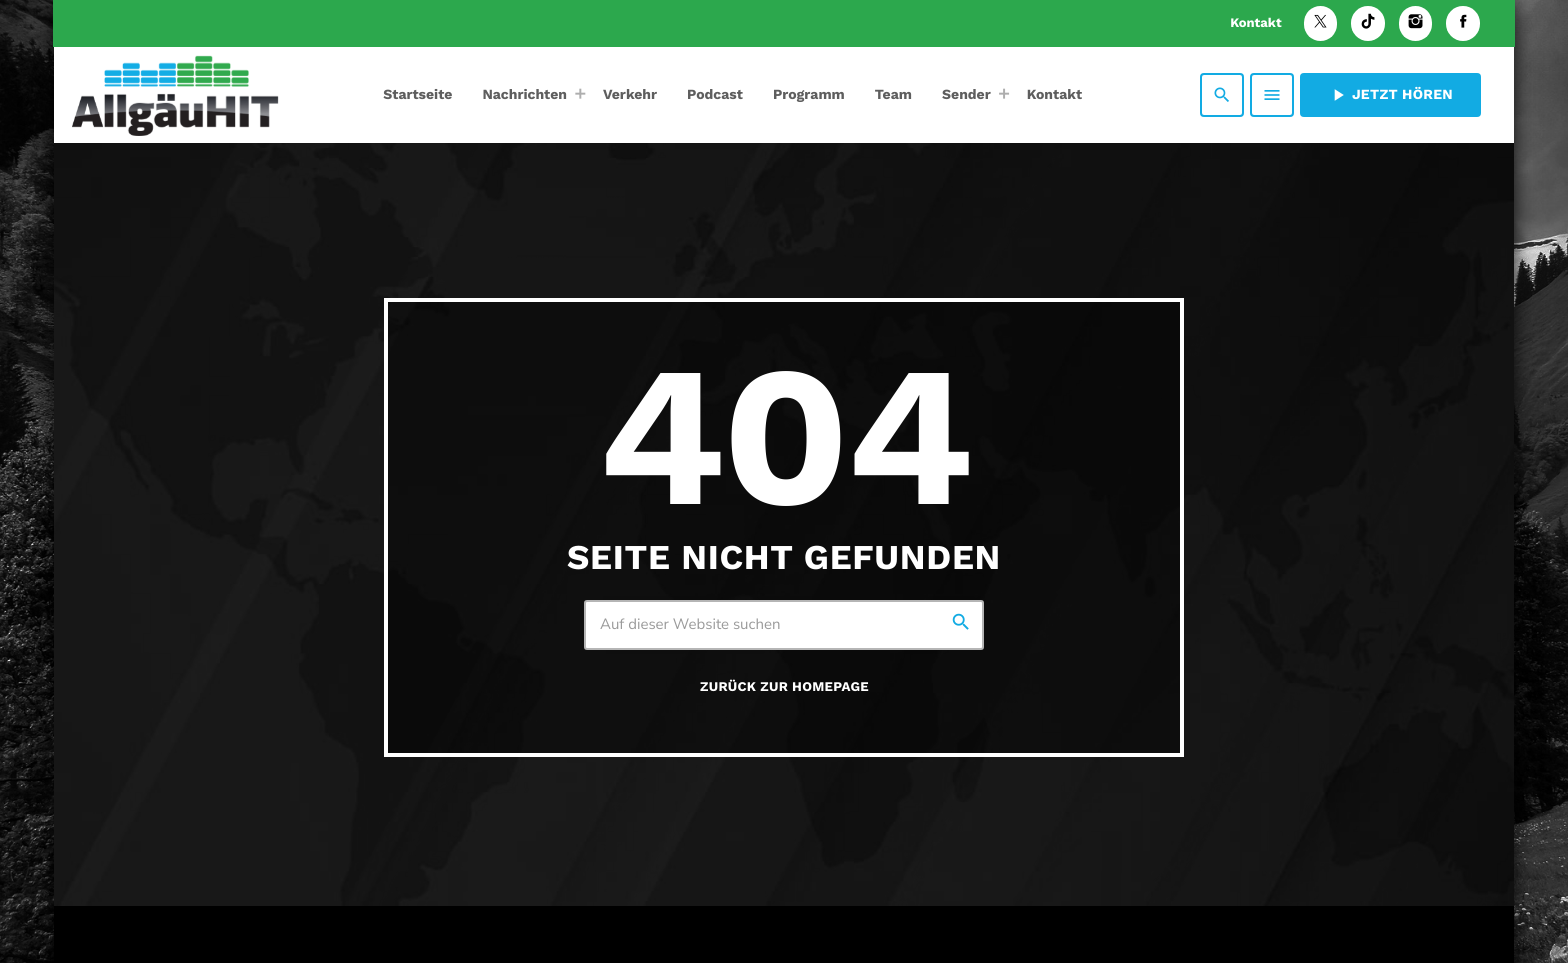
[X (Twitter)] (1321, 23)
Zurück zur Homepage (784, 687)
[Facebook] (1463, 23)
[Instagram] (1416, 23)
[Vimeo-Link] (175, 95)
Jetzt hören (1390, 95)
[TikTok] (1368, 23)
